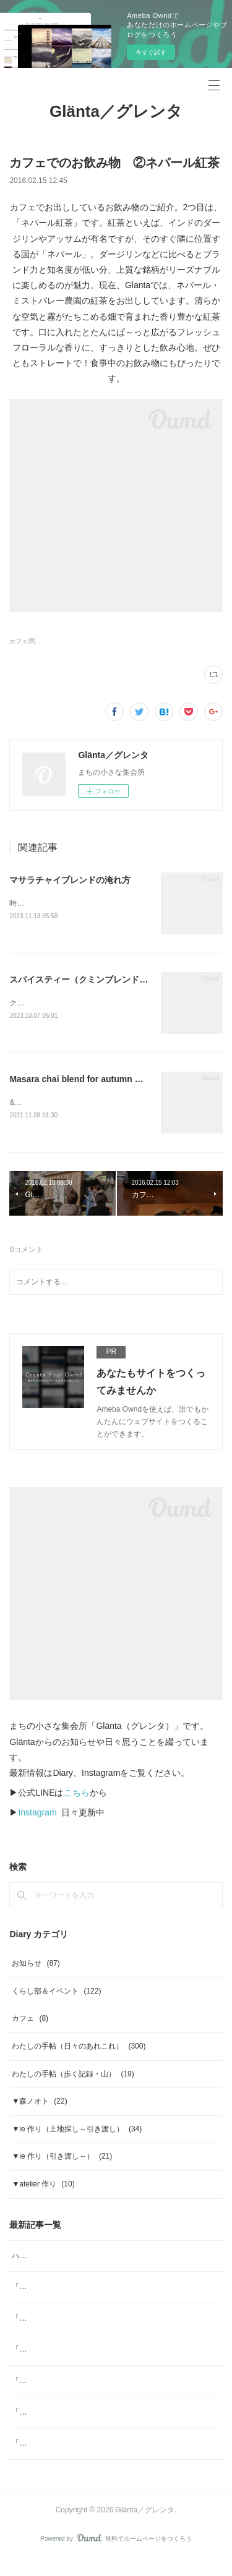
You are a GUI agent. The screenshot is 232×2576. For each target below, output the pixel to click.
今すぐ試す (150, 52)
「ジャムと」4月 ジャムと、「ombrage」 (84, 2289)
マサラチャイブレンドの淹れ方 (70, 880)
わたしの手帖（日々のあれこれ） (78, 2048)
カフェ (30, 2020)
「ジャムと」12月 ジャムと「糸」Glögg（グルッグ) (101, 2414)
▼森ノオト (39, 2103)
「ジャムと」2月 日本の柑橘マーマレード (84, 2352)
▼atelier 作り (43, 2186)
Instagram (37, 1815)
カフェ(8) (22, 641)
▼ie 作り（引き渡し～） (62, 2158)
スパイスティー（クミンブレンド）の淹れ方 (96, 980)
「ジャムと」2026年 (46, 2383)
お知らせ (35, 1965)
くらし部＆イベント (56, 1993)
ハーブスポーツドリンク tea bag (66, 2258)
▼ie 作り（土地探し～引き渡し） (77, 2131)
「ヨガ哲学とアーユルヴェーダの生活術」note (89, 2320)
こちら (77, 1795)
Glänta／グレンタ (116, 111)
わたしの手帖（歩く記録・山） (73, 2076)
